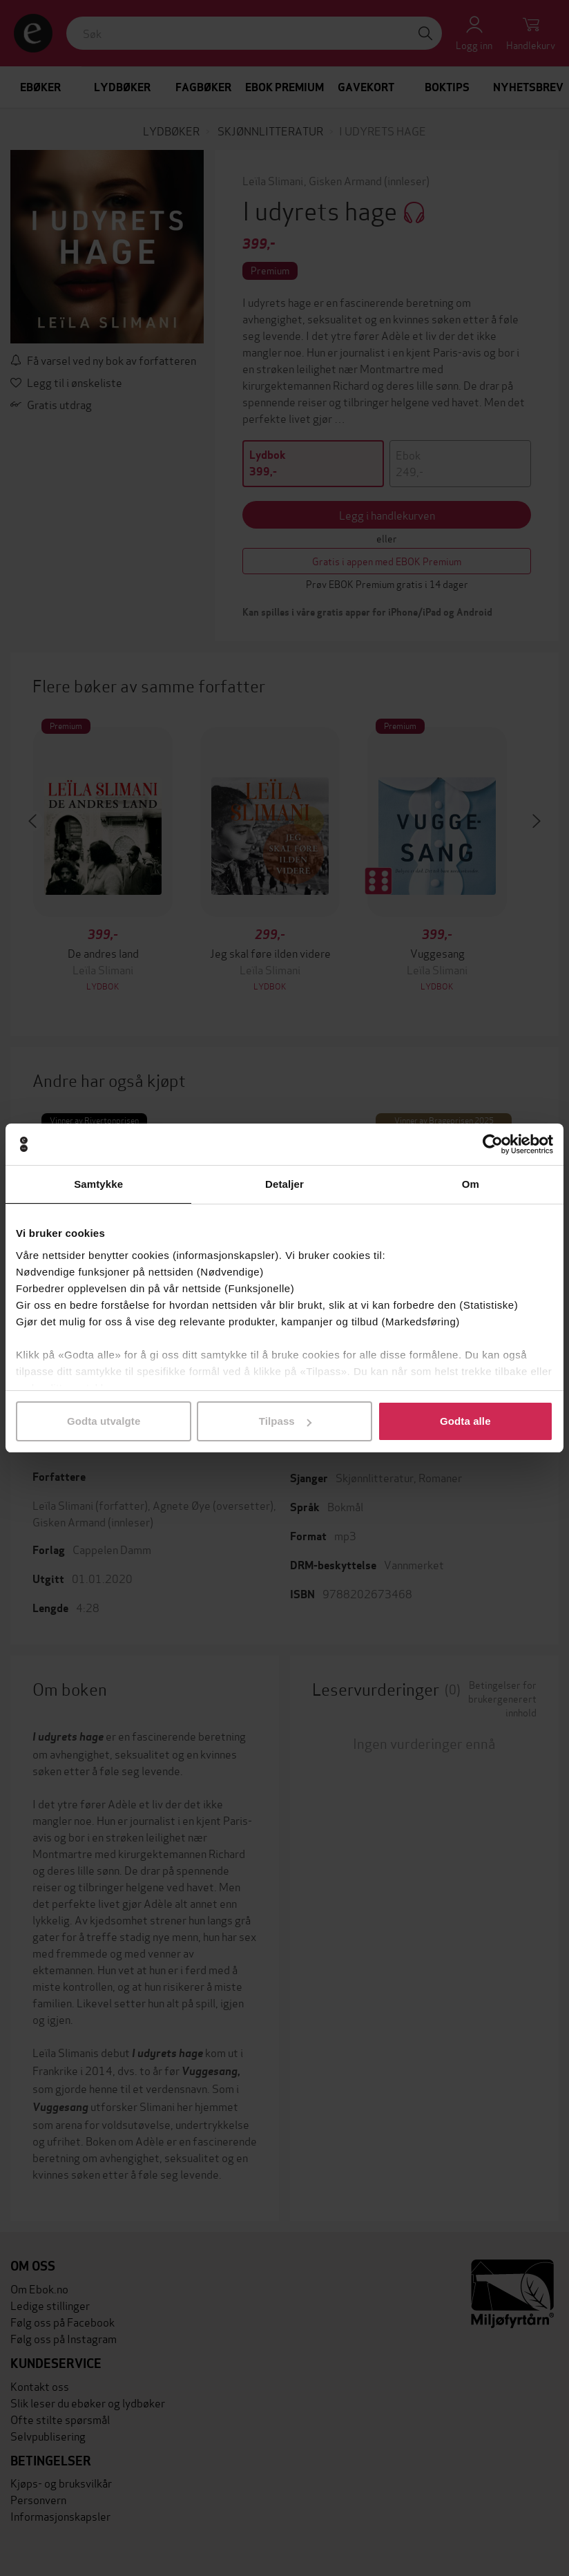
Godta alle (465, 1421)
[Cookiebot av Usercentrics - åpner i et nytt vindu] (492, 1144)
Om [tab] (470, 1184)
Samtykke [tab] (98, 1184)
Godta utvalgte (103, 1421)
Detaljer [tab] (284, 1184)
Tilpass (285, 1421)
